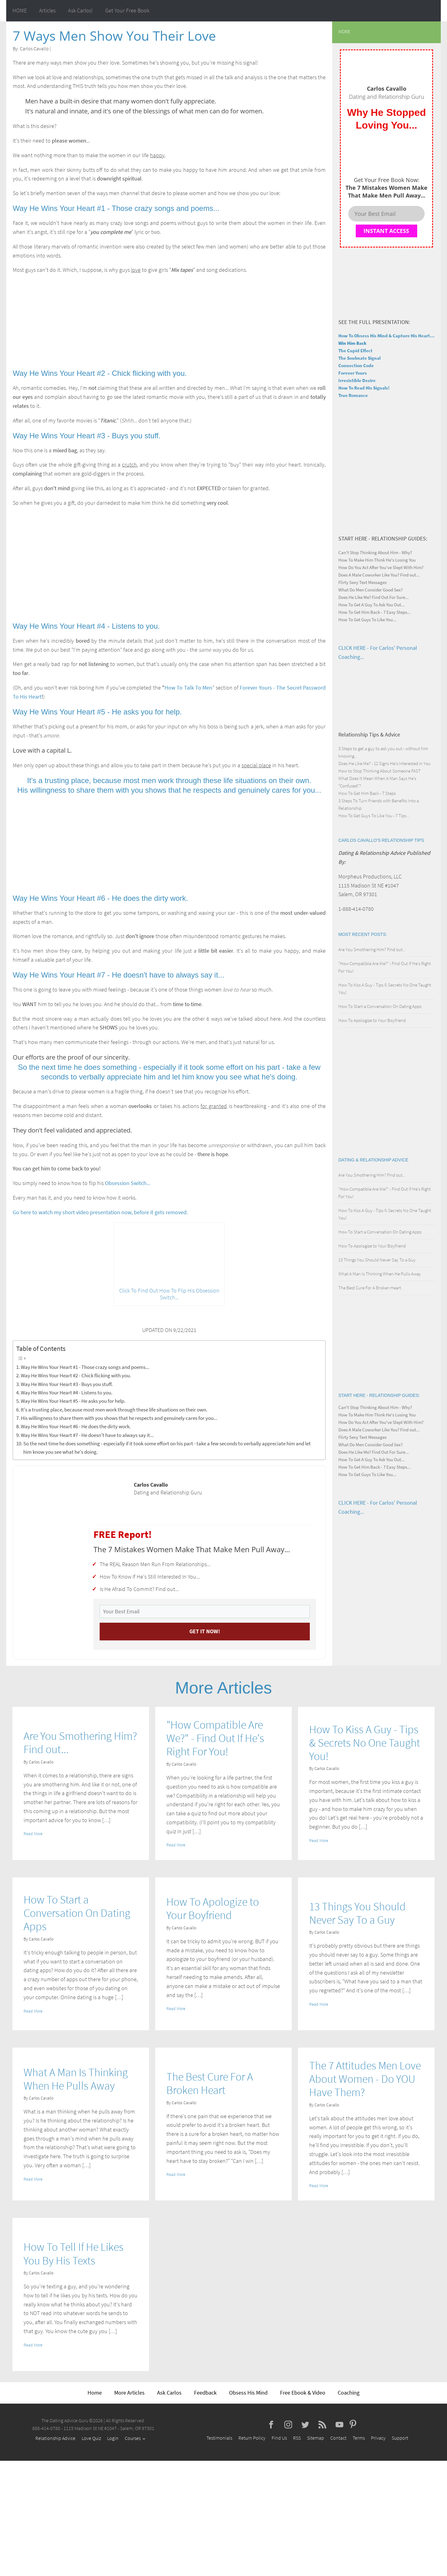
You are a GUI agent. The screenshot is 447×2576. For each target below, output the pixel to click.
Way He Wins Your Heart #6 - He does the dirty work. (76, 1426)
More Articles (129, 2392)
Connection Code (356, 365)
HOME (19, 10)
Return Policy (251, 2438)
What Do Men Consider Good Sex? (370, 590)
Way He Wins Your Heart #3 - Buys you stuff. (67, 1384)
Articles (47, 10)
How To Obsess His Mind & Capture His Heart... (386, 336)
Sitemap (315, 2438)
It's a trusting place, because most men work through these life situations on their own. (114, 1409)
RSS (297, 2438)
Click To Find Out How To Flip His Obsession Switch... (169, 1294)
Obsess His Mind (248, 2392)
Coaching (348, 2392)
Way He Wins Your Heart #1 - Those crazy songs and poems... (85, 1367)
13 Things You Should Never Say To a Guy (377, 1260)
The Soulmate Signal (359, 358)
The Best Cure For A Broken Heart (369, 1288)
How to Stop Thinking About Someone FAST (379, 771)
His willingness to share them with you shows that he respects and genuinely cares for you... (119, 1418)
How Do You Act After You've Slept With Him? (380, 567)
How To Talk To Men (188, 687)
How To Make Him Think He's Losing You (377, 560)
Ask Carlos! (80, 10)
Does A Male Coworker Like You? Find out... (379, 575)
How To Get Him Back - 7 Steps (367, 793)
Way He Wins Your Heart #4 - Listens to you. (66, 1392)
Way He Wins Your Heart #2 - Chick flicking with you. (76, 1375)
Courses (133, 2438)
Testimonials (219, 2438)
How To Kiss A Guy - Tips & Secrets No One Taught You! (364, 1743)
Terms (359, 2438)
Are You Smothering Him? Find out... (371, 949)
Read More (33, 1833)
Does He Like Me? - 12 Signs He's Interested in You (384, 763)
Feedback (205, 2392)
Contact (338, 2438)
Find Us (279, 2438)
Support (400, 2438)
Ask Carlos (169, 2392)
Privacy (378, 2438)
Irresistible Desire (357, 380)
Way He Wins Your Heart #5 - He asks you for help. (73, 1400)
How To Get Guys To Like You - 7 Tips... (373, 815)
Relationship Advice (55, 2438)
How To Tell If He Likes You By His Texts (74, 2253)
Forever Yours (352, 373)
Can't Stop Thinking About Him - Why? (375, 552)
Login (113, 2438)
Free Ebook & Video (302, 2392)
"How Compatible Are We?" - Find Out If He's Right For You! (215, 1738)
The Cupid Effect (355, 350)
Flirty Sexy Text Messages (362, 582)
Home (95, 2392)
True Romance (353, 395)
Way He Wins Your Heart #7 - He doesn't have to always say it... (87, 1435)
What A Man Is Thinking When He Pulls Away (379, 1274)
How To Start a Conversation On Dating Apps (380, 1006)
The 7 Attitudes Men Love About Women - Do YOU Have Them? (365, 2079)
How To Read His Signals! (364, 388)
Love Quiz (91, 2438)
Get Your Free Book (127, 10)
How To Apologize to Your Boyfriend (372, 1020)
